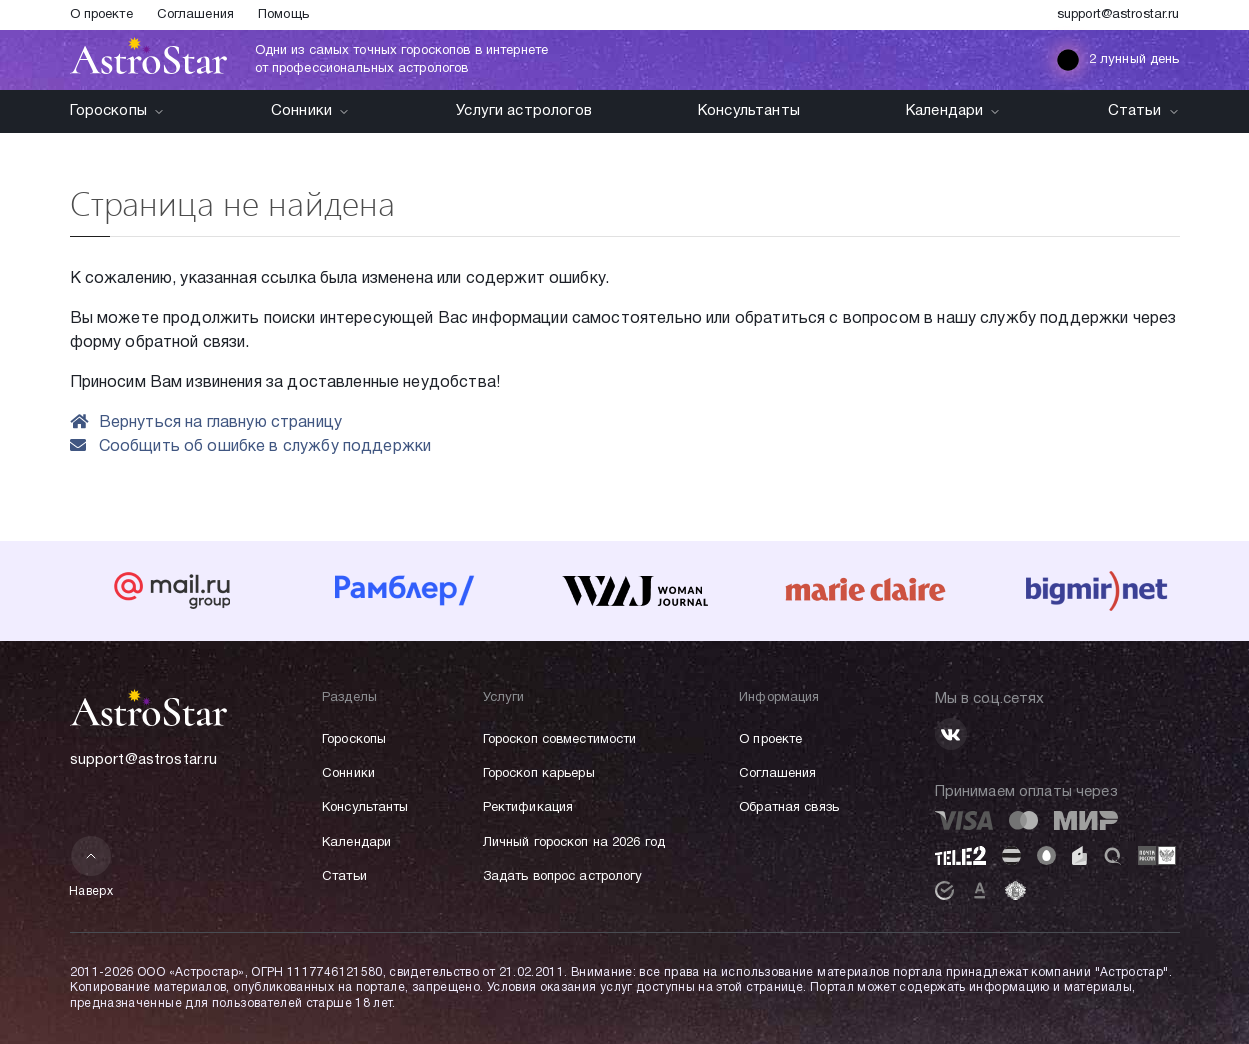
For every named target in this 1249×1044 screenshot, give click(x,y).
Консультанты (749, 111)
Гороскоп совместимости (560, 740)
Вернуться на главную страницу (206, 423)
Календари (953, 111)
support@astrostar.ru (1118, 15)
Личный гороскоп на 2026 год (574, 843)
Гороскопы (117, 111)
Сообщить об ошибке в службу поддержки (251, 447)
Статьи (1144, 111)
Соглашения (195, 15)
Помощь (283, 15)
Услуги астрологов (524, 111)
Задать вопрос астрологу (563, 877)
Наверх (91, 866)
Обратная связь (789, 808)
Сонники (310, 111)
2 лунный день (1118, 60)
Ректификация (528, 808)
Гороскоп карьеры (539, 774)
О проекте (101, 15)
